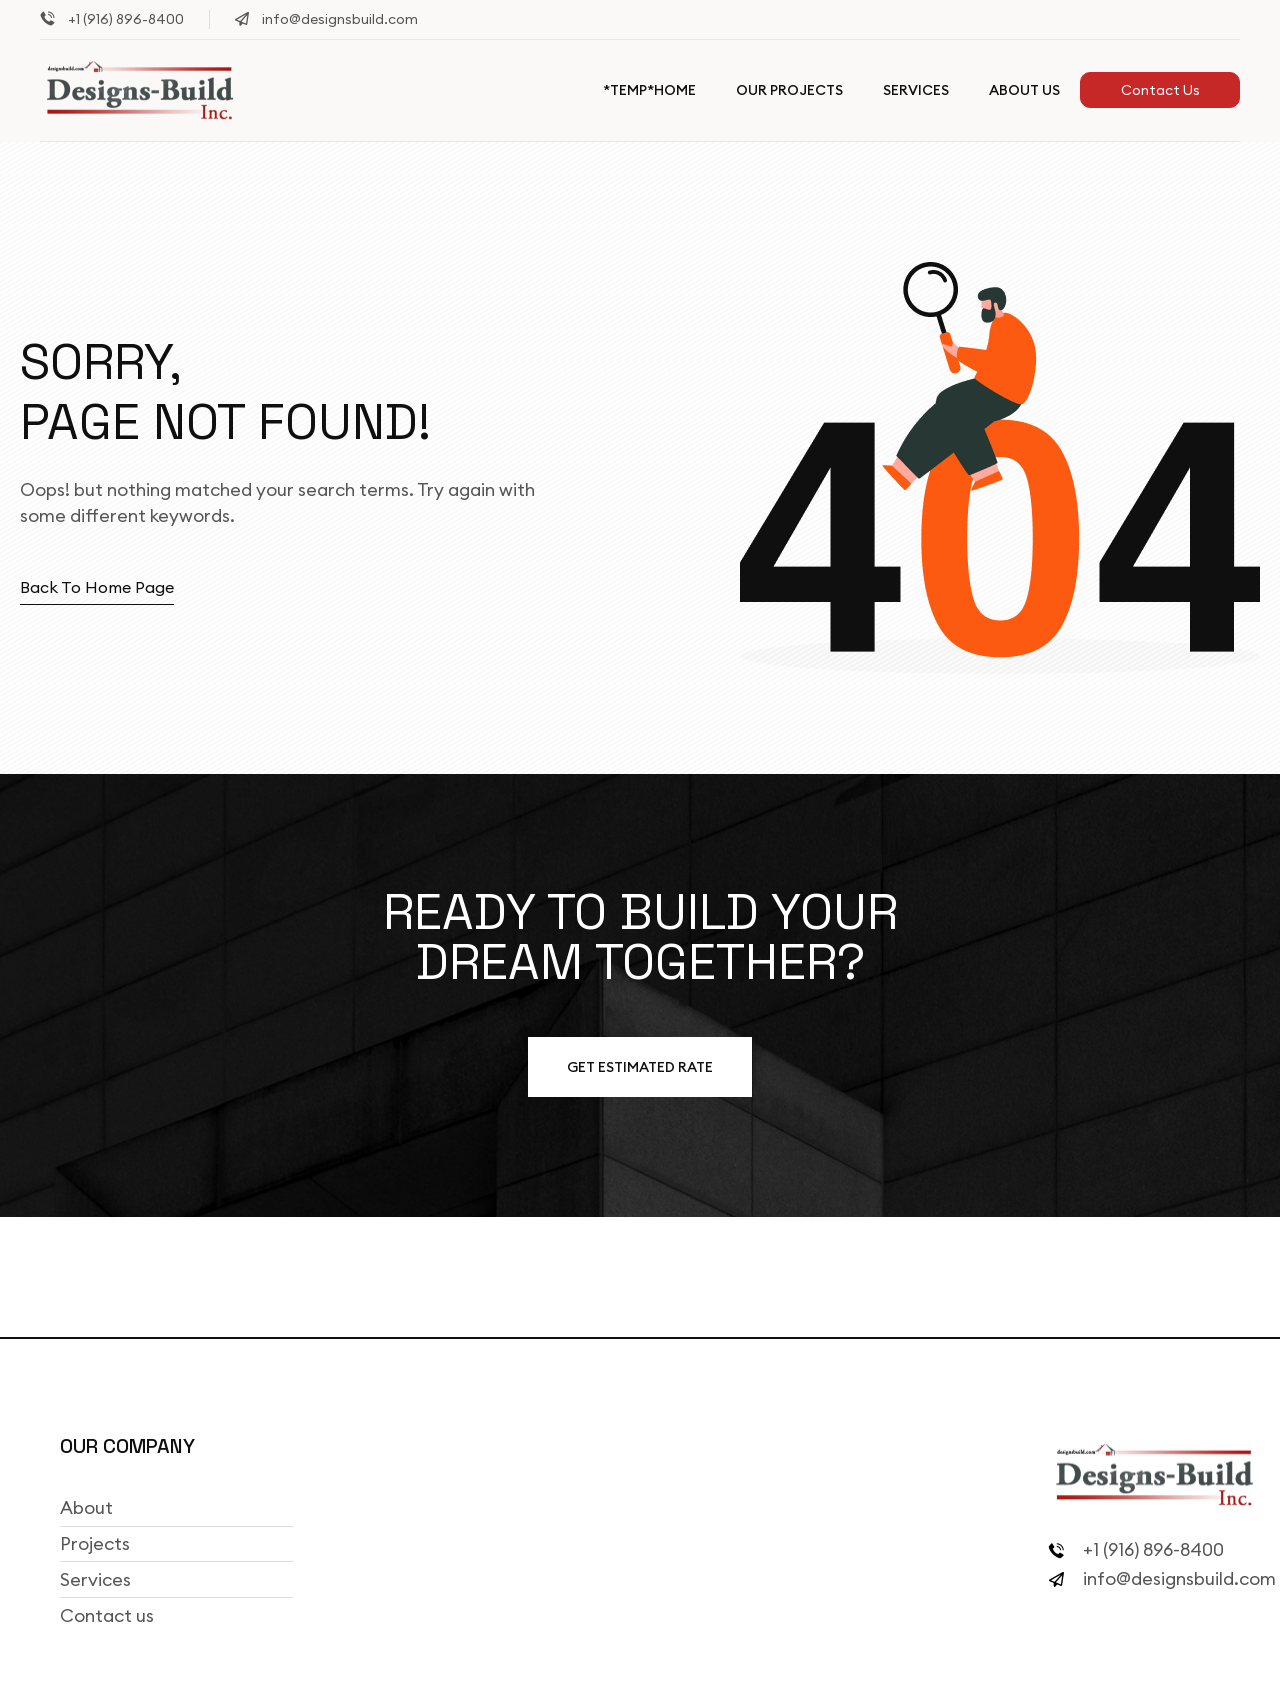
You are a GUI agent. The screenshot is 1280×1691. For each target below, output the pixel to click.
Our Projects (789, 90)
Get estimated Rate (640, 1067)
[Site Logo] (140, 89)
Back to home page (97, 587)
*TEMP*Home (649, 90)
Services (916, 90)
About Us (1024, 90)
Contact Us (1160, 90)
